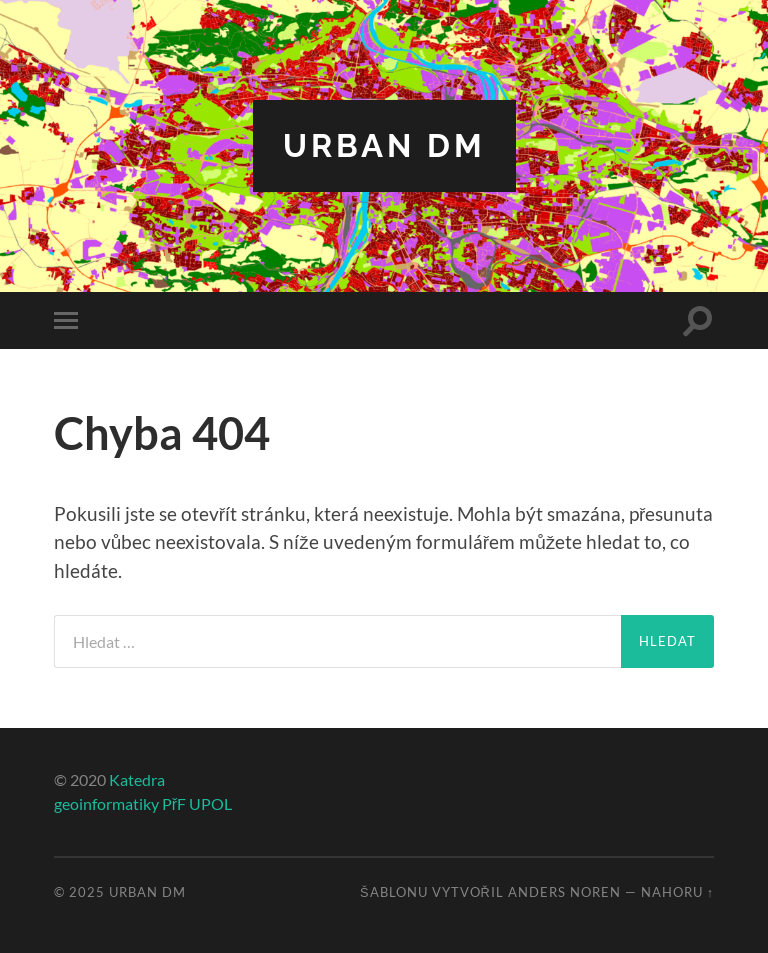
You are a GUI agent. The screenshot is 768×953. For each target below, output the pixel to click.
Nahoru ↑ (677, 892)
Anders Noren (564, 892)
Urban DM (384, 145)
